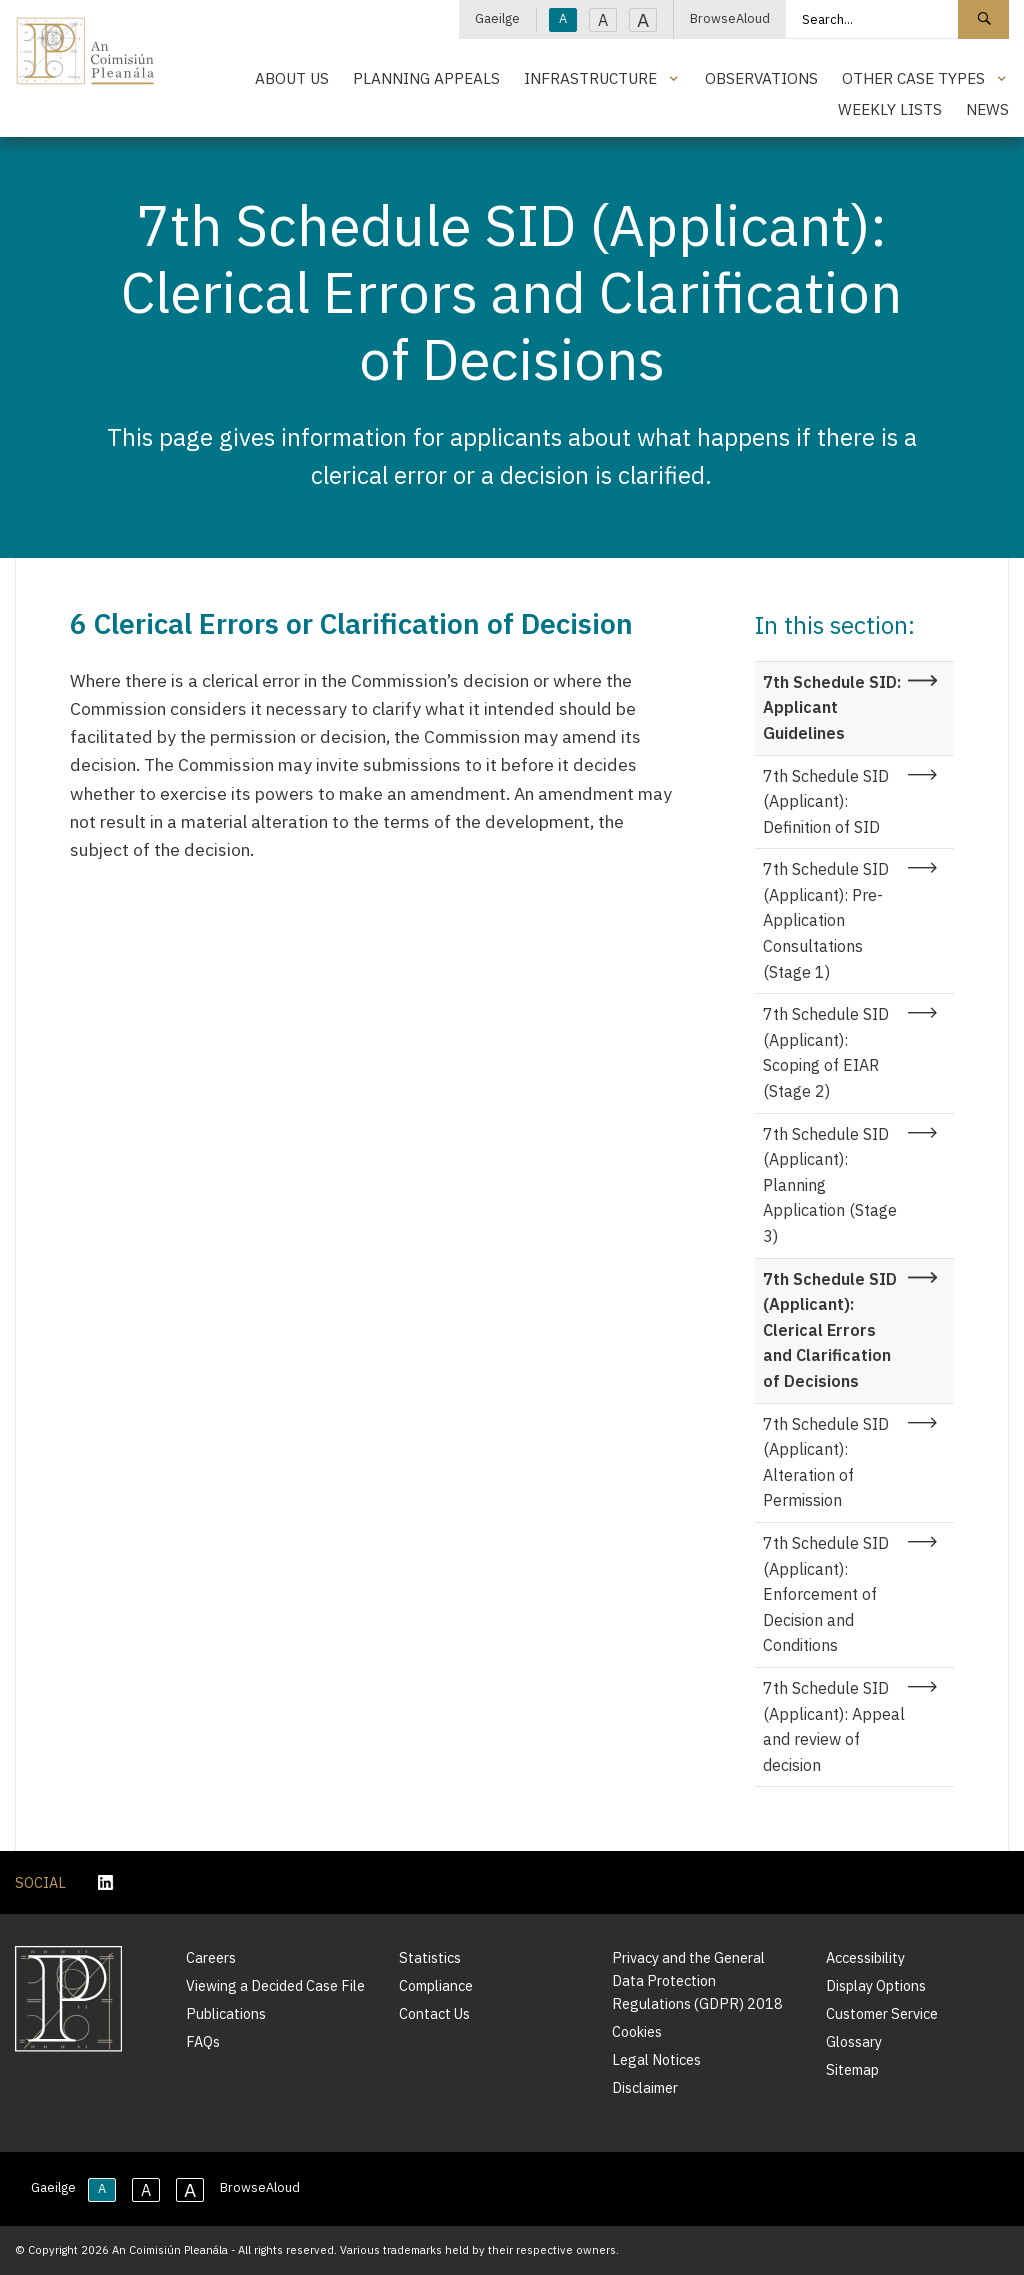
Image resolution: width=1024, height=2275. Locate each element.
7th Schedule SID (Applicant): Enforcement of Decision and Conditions (826, 1594)
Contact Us (434, 2013)
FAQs (203, 2041)
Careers (211, 1957)
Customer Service (882, 2013)
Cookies (637, 2031)
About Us (292, 78)
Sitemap (852, 2069)
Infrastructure (590, 78)
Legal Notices (656, 2059)
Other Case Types (913, 78)
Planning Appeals (426, 78)
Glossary (854, 2041)
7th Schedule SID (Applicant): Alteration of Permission (826, 1462)
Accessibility (865, 1957)
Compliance (436, 1985)
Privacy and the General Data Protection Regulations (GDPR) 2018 (697, 1980)
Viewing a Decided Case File (275, 1985)
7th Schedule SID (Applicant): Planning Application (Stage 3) (830, 1185)
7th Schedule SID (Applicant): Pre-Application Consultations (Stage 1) (826, 920)
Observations (761, 78)
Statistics (430, 1957)
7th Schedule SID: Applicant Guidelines (832, 707)
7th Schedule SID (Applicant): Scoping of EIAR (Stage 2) (826, 1052)
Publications (226, 2013)
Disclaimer (645, 2087)
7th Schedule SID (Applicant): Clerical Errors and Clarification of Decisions (830, 1330)
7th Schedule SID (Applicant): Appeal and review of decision (834, 1726)
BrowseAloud (730, 18)
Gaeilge (497, 18)
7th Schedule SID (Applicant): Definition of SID (826, 801)
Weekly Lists (890, 109)
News (987, 109)
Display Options (876, 1985)
